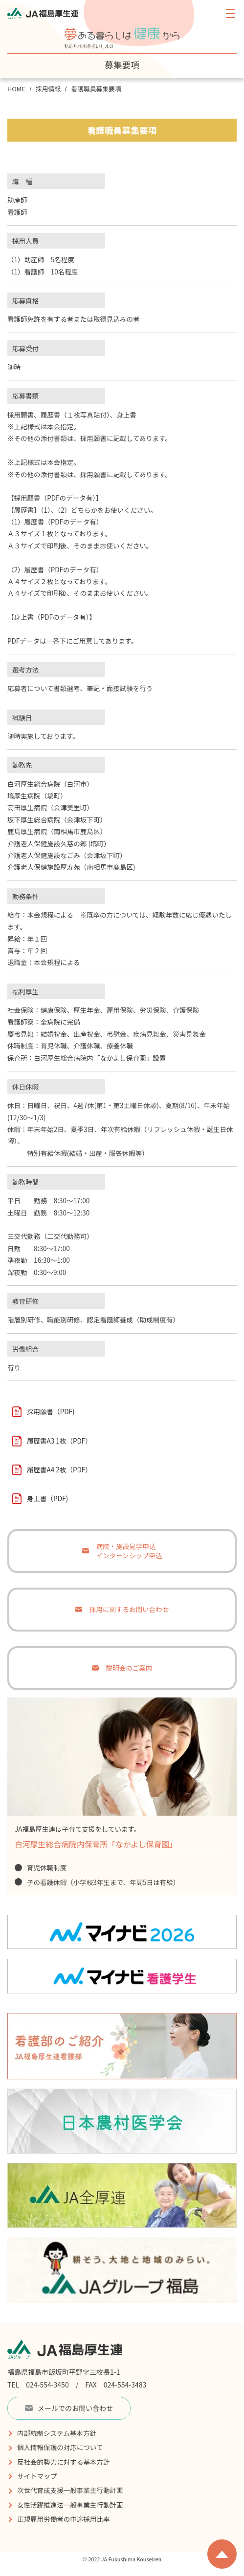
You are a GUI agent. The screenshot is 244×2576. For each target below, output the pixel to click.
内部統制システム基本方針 (56, 2433)
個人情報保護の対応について (60, 2447)
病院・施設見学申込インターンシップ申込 (129, 1550)
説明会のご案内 (129, 1668)
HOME (16, 88)
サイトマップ (37, 2476)
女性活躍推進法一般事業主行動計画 (70, 2505)
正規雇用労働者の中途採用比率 (63, 2519)
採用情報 (48, 88)
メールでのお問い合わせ (69, 2408)
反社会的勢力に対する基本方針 (63, 2462)
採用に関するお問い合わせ (129, 1609)
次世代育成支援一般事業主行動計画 (70, 2490)
